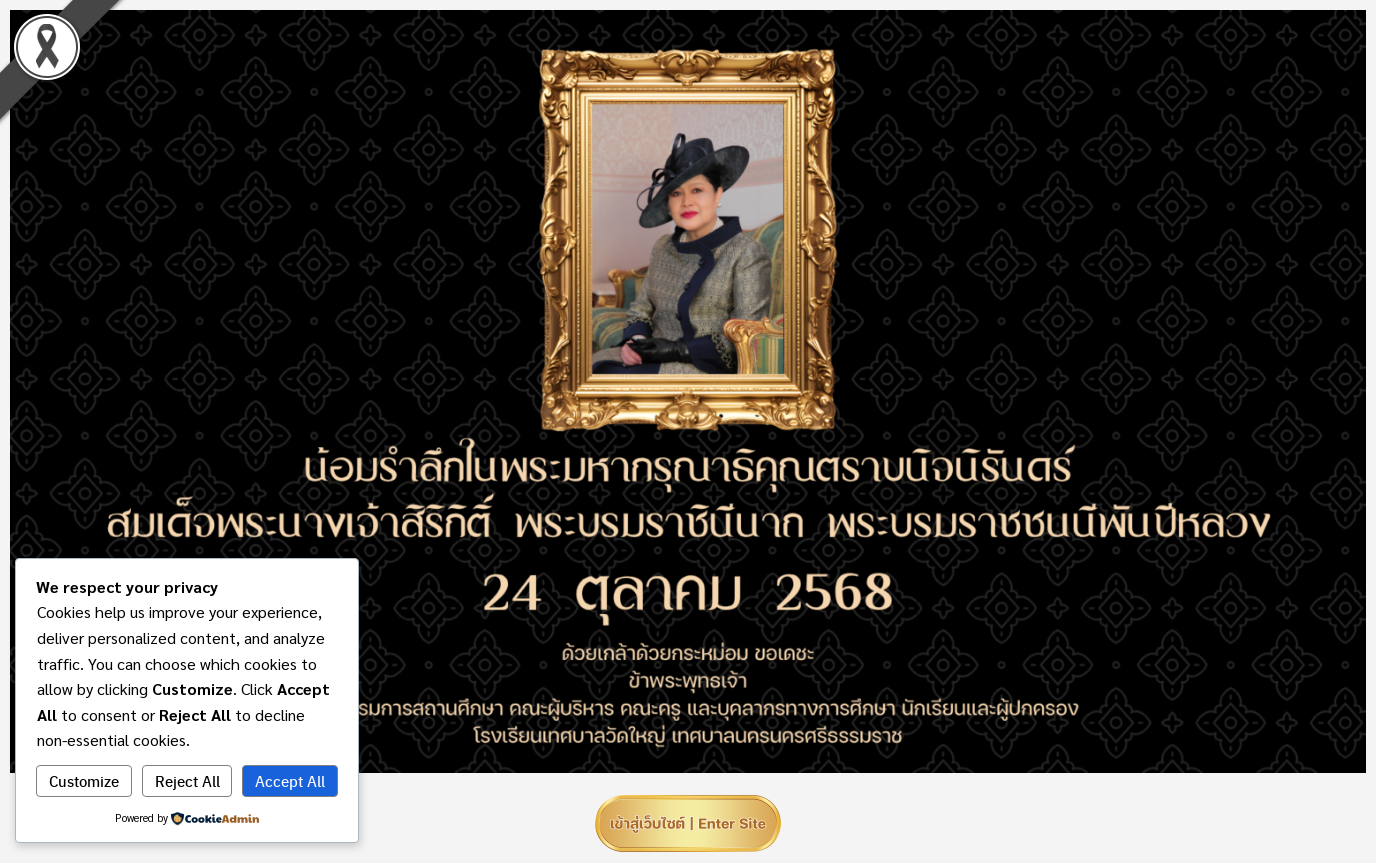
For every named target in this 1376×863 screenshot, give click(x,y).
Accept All (290, 781)
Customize (84, 781)
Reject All (187, 781)
